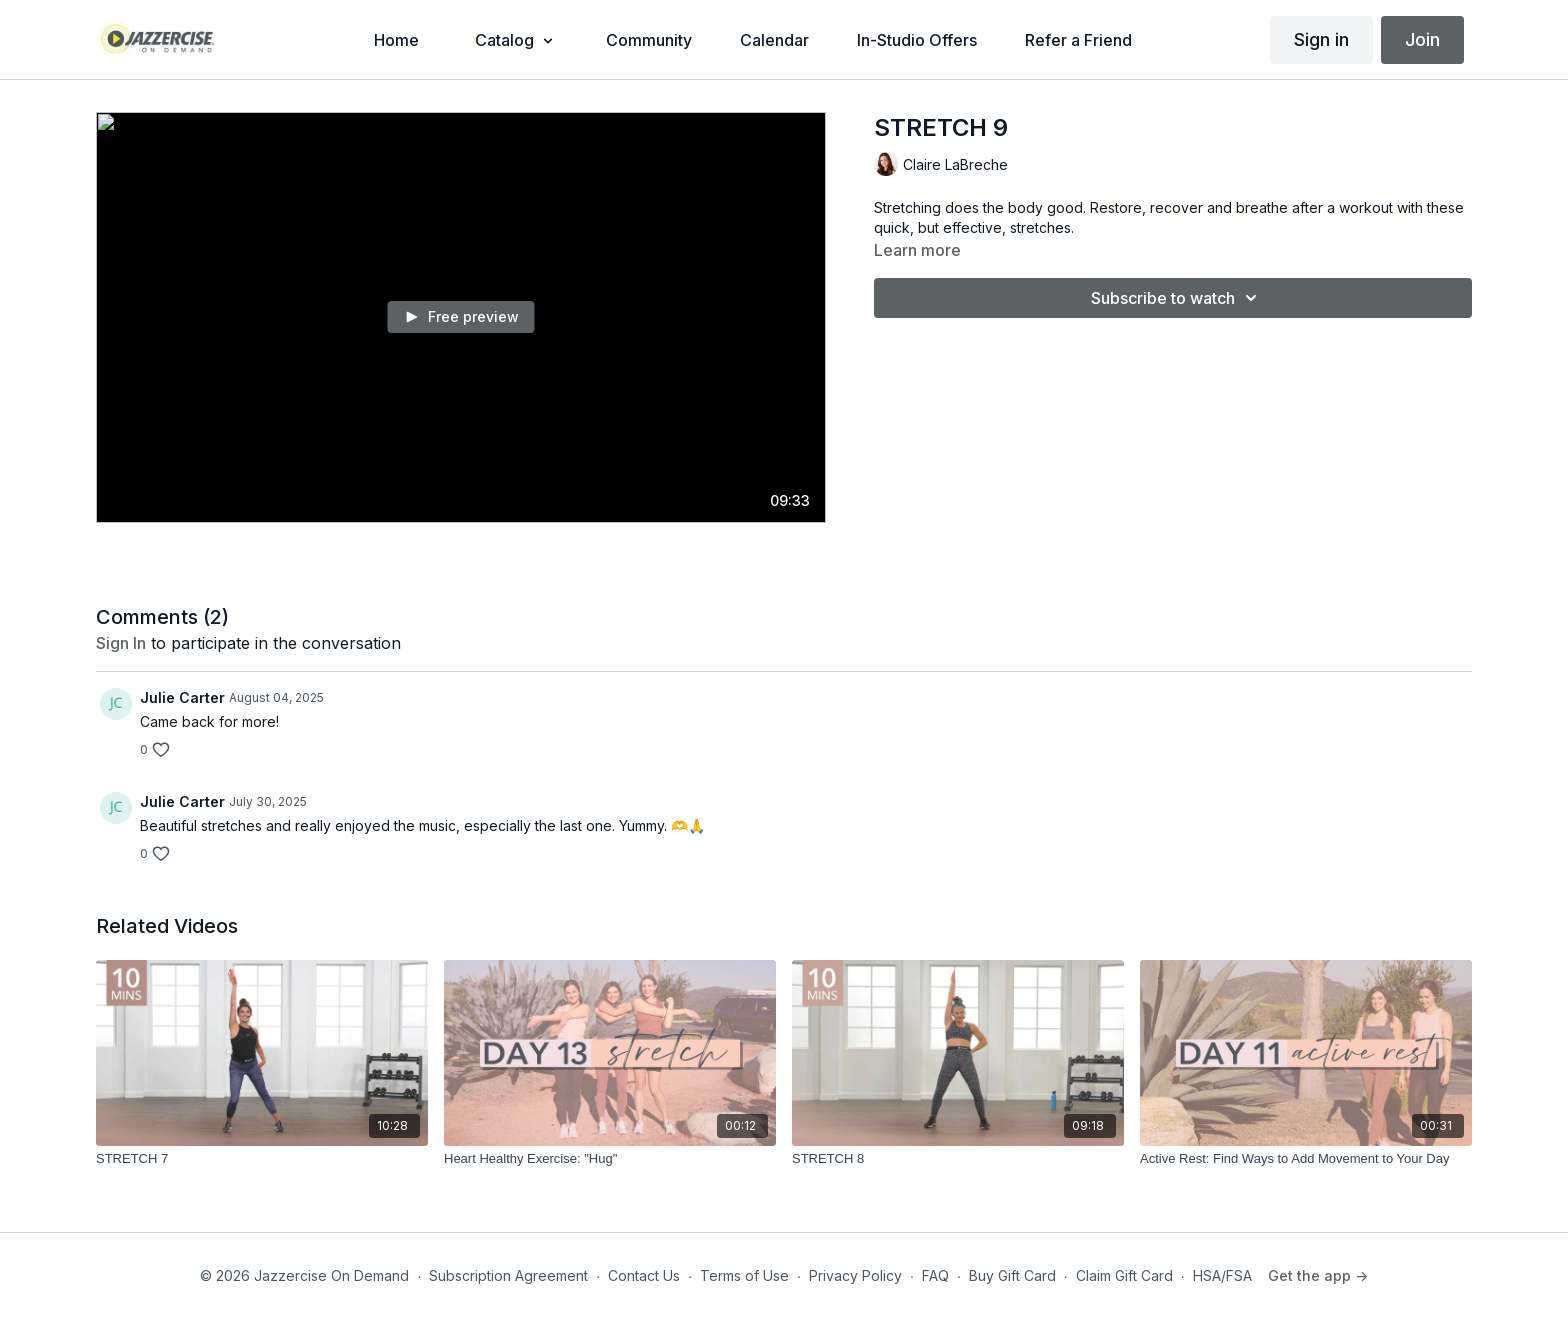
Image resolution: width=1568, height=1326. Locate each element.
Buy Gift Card (1012, 1275)
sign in (121, 643)
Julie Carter (182, 697)
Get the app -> (1318, 1275)
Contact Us (644, 1275)
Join (1422, 39)
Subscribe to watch (1177, 298)
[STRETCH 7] (262, 1159)
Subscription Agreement (508, 1275)
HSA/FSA (1222, 1275)
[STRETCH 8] (958, 1159)
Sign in (1321, 39)
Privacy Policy (855, 1275)
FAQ (935, 1275)
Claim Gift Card (1124, 1275)
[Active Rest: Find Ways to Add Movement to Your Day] (1306, 1159)
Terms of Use (744, 1275)
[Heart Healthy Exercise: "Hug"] (610, 1159)
